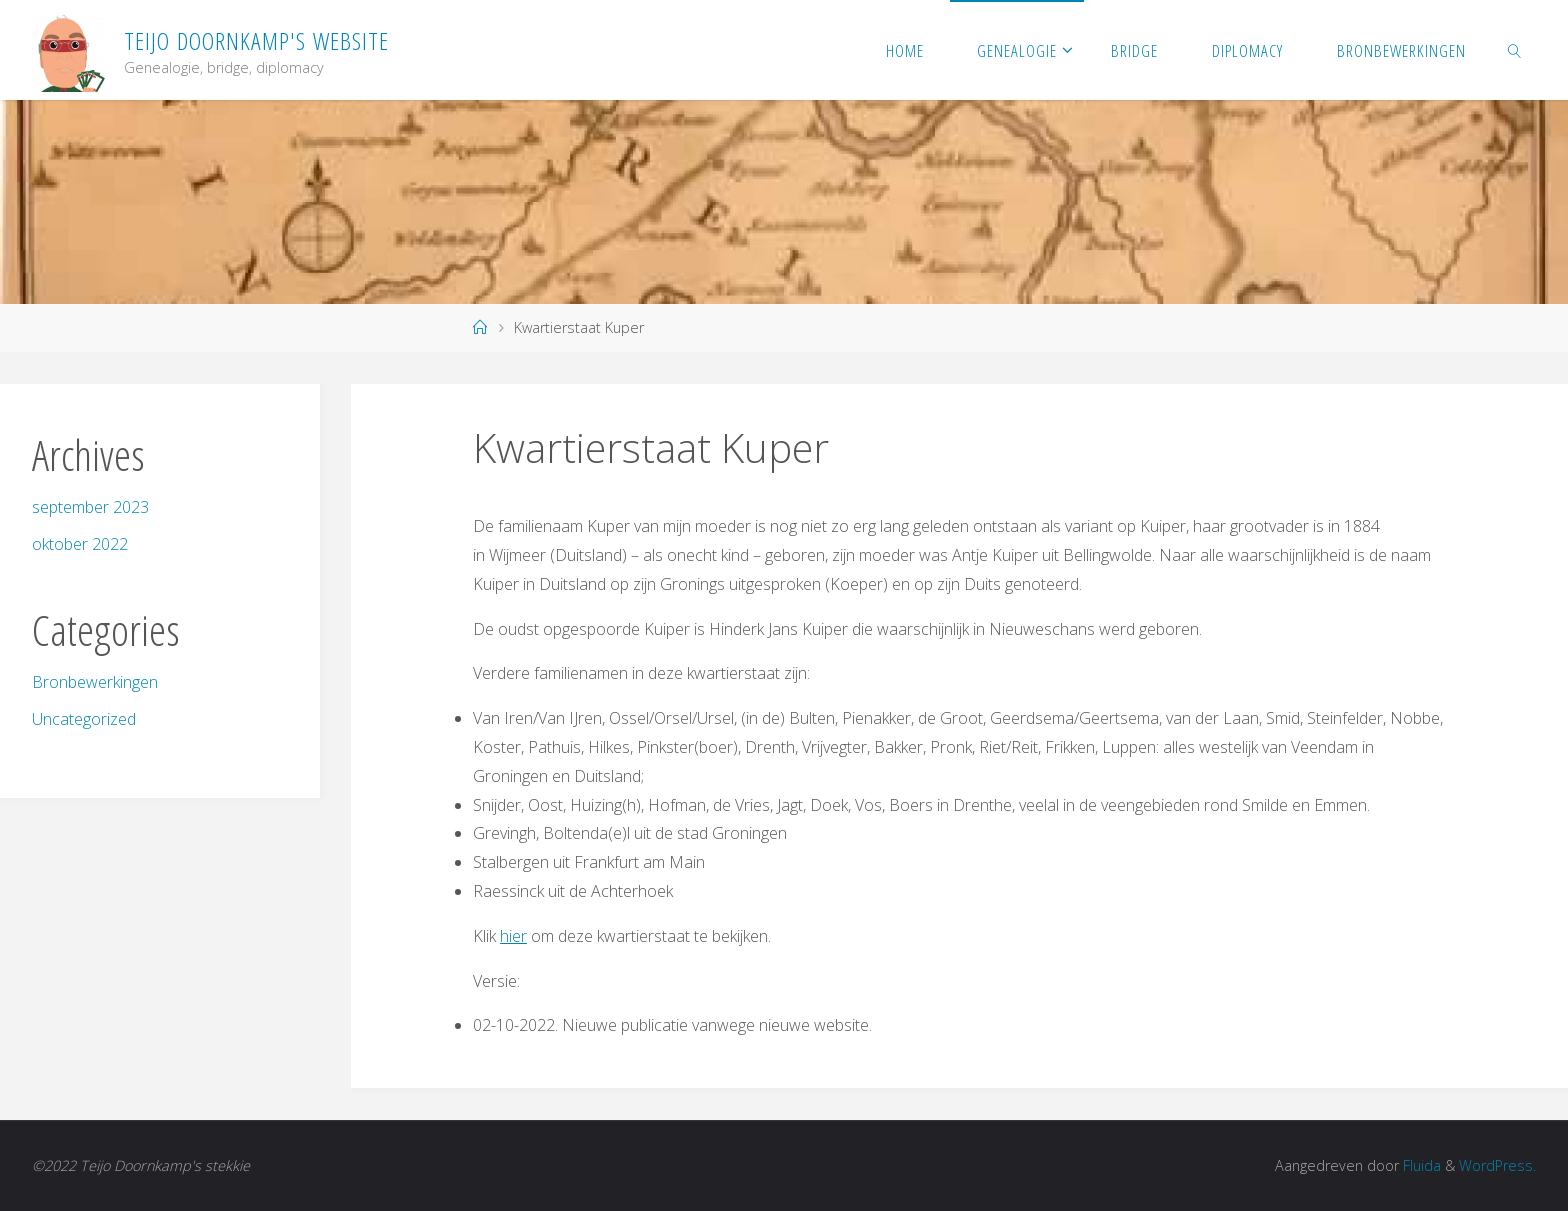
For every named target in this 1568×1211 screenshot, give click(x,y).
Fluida (1420, 1165)
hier (513, 936)
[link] (1514, 50)
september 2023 (90, 507)
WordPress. (1497, 1165)
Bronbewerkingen (95, 682)
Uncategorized (84, 719)
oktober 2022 (80, 544)
